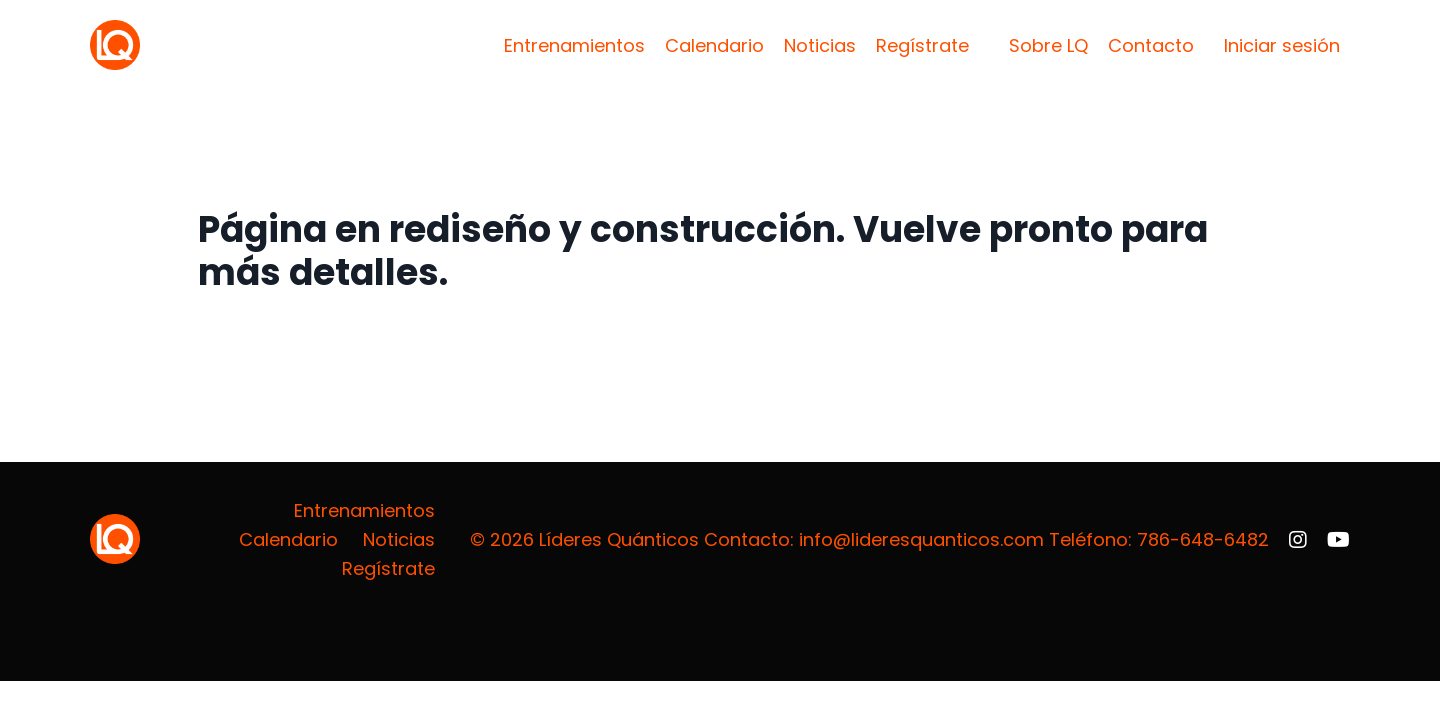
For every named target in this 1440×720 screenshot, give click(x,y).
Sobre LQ (1048, 45)
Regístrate (922, 45)
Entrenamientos (574, 45)
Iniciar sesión (1282, 45)
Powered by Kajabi (1287, 630)
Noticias (820, 45)
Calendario (714, 45)
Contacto (1151, 45)
